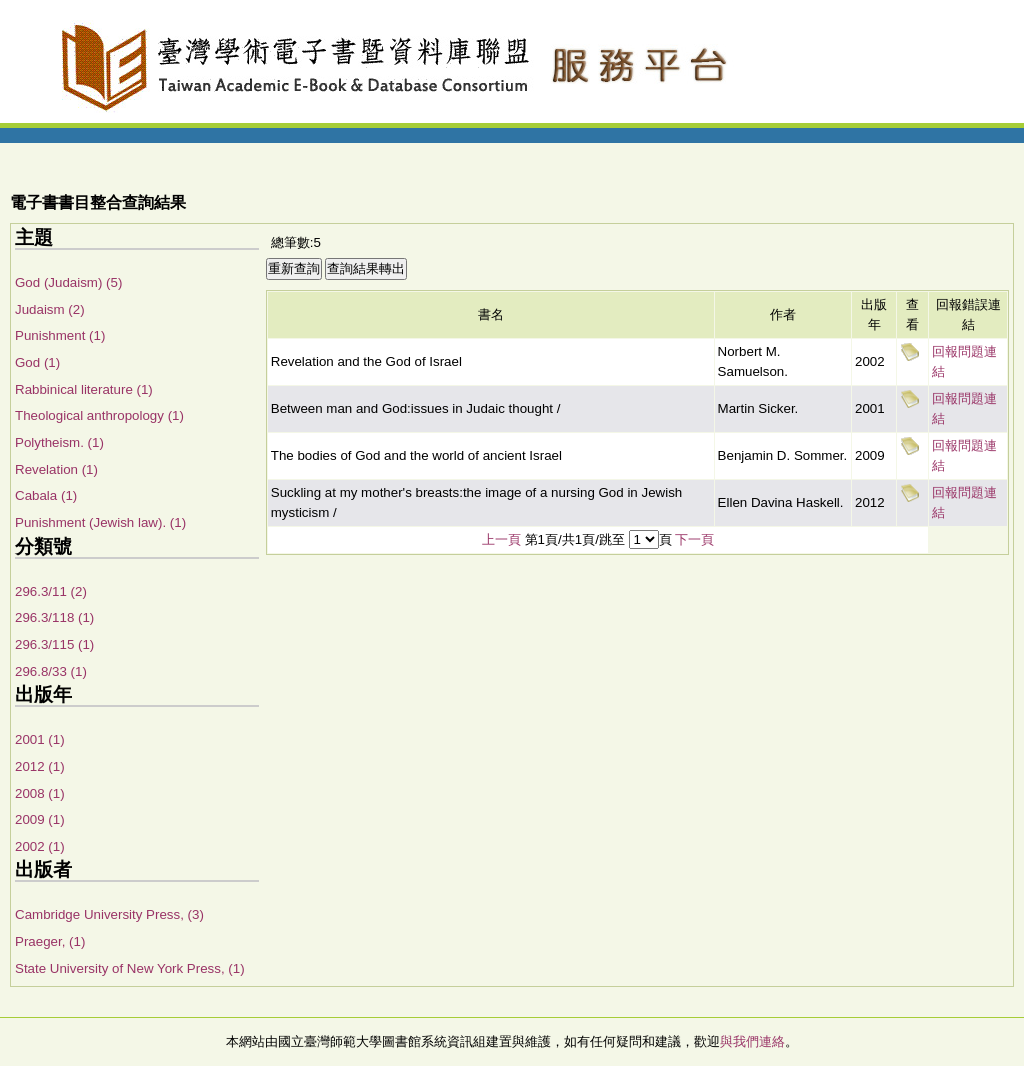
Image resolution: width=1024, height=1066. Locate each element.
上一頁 (501, 539)
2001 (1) (40, 739)
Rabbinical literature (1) (84, 389)
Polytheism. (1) (59, 442)
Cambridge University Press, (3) (109, 914)
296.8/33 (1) (51, 671)
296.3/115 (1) (54, 644)
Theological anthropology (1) (99, 415)
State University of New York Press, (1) (130, 968)
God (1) (37, 362)
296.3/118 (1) (54, 617)
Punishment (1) (60, 335)
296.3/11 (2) (51, 591)
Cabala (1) (46, 495)
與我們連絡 (752, 1041)
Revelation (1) (56, 469)
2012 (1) (40, 766)
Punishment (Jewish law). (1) (100, 522)
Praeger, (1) (50, 941)
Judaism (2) (50, 309)
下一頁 (694, 539)
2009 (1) (40, 819)
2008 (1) (40, 793)
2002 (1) (40, 846)
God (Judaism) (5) (68, 282)
